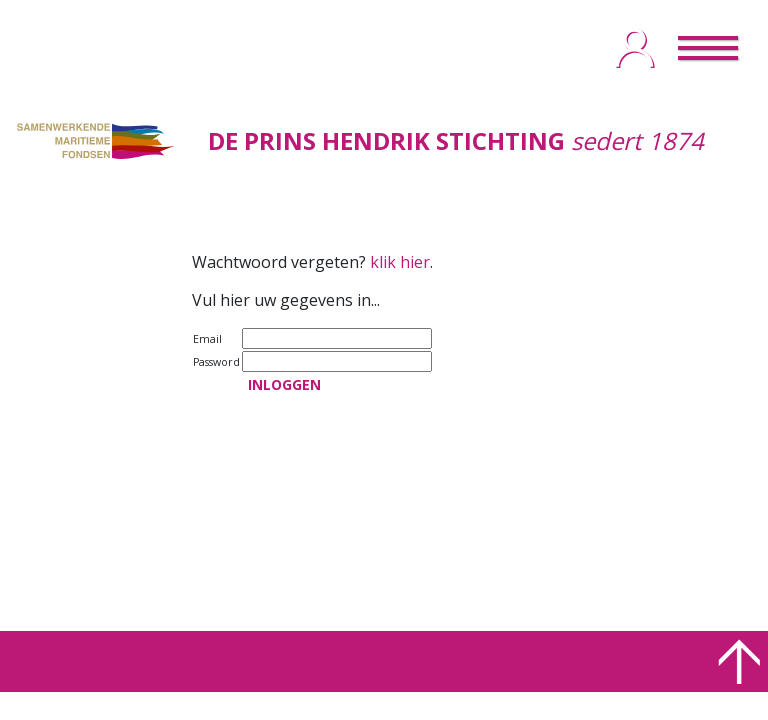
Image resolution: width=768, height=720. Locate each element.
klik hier (400, 262)
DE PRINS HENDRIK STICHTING (386, 140)
